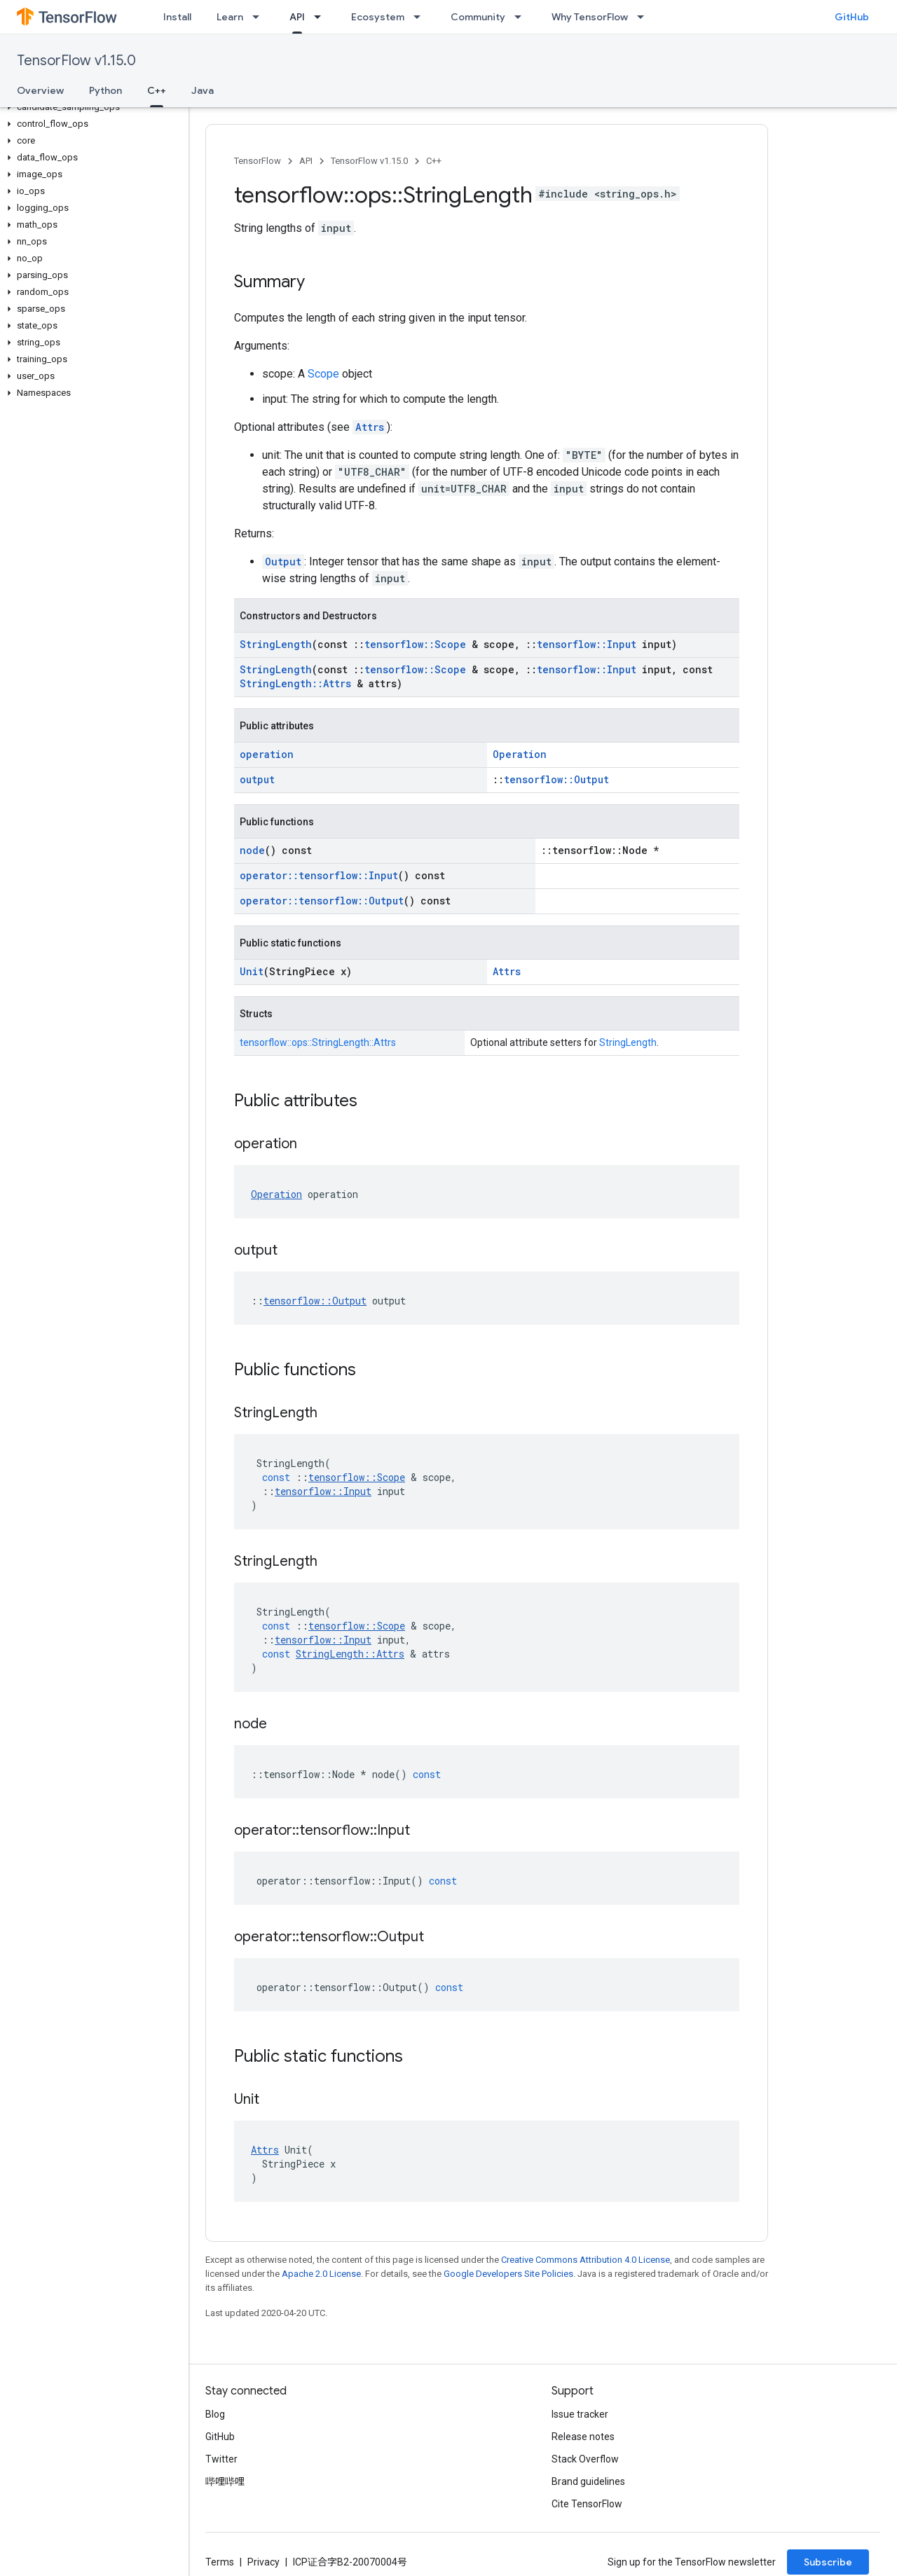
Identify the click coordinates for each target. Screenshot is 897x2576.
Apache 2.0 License (321, 2273)
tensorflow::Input (586, 644)
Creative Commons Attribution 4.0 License (585, 2259)
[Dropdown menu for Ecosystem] (421, 17)
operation (267, 754)
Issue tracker (580, 2414)
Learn (230, 17)
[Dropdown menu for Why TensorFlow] (645, 17)
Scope (323, 373)
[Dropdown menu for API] (321, 17)
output (257, 779)
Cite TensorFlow (587, 2503)
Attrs (369, 427)
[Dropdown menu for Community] (522, 17)
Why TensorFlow (590, 17)
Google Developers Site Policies (508, 2273)
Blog (215, 2414)
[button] (91, 107)
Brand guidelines (588, 2481)
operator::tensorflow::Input (319, 875)
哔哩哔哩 (225, 2481)
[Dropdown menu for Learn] (260, 17)
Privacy (263, 2562)
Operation (520, 754)
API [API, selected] (297, 17)
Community (478, 17)
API (306, 161)
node (252, 850)
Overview (40, 90)
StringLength (276, 644)
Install (177, 17)
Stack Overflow (585, 2459)
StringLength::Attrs (295, 683)
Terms (219, 2562)
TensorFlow (257, 161)
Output (283, 561)
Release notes (583, 2436)
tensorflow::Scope (415, 644)
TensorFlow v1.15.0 (76, 60)
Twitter (221, 2459)
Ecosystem (377, 17)
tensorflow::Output (556, 779)
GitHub (852, 17)
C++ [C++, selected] (156, 90)
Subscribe (828, 2562)
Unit (251, 971)
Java (202, 90)
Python (105, 90)
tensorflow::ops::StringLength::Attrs (318, 1042)
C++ (433, 161)
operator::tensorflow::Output (322, 900)
